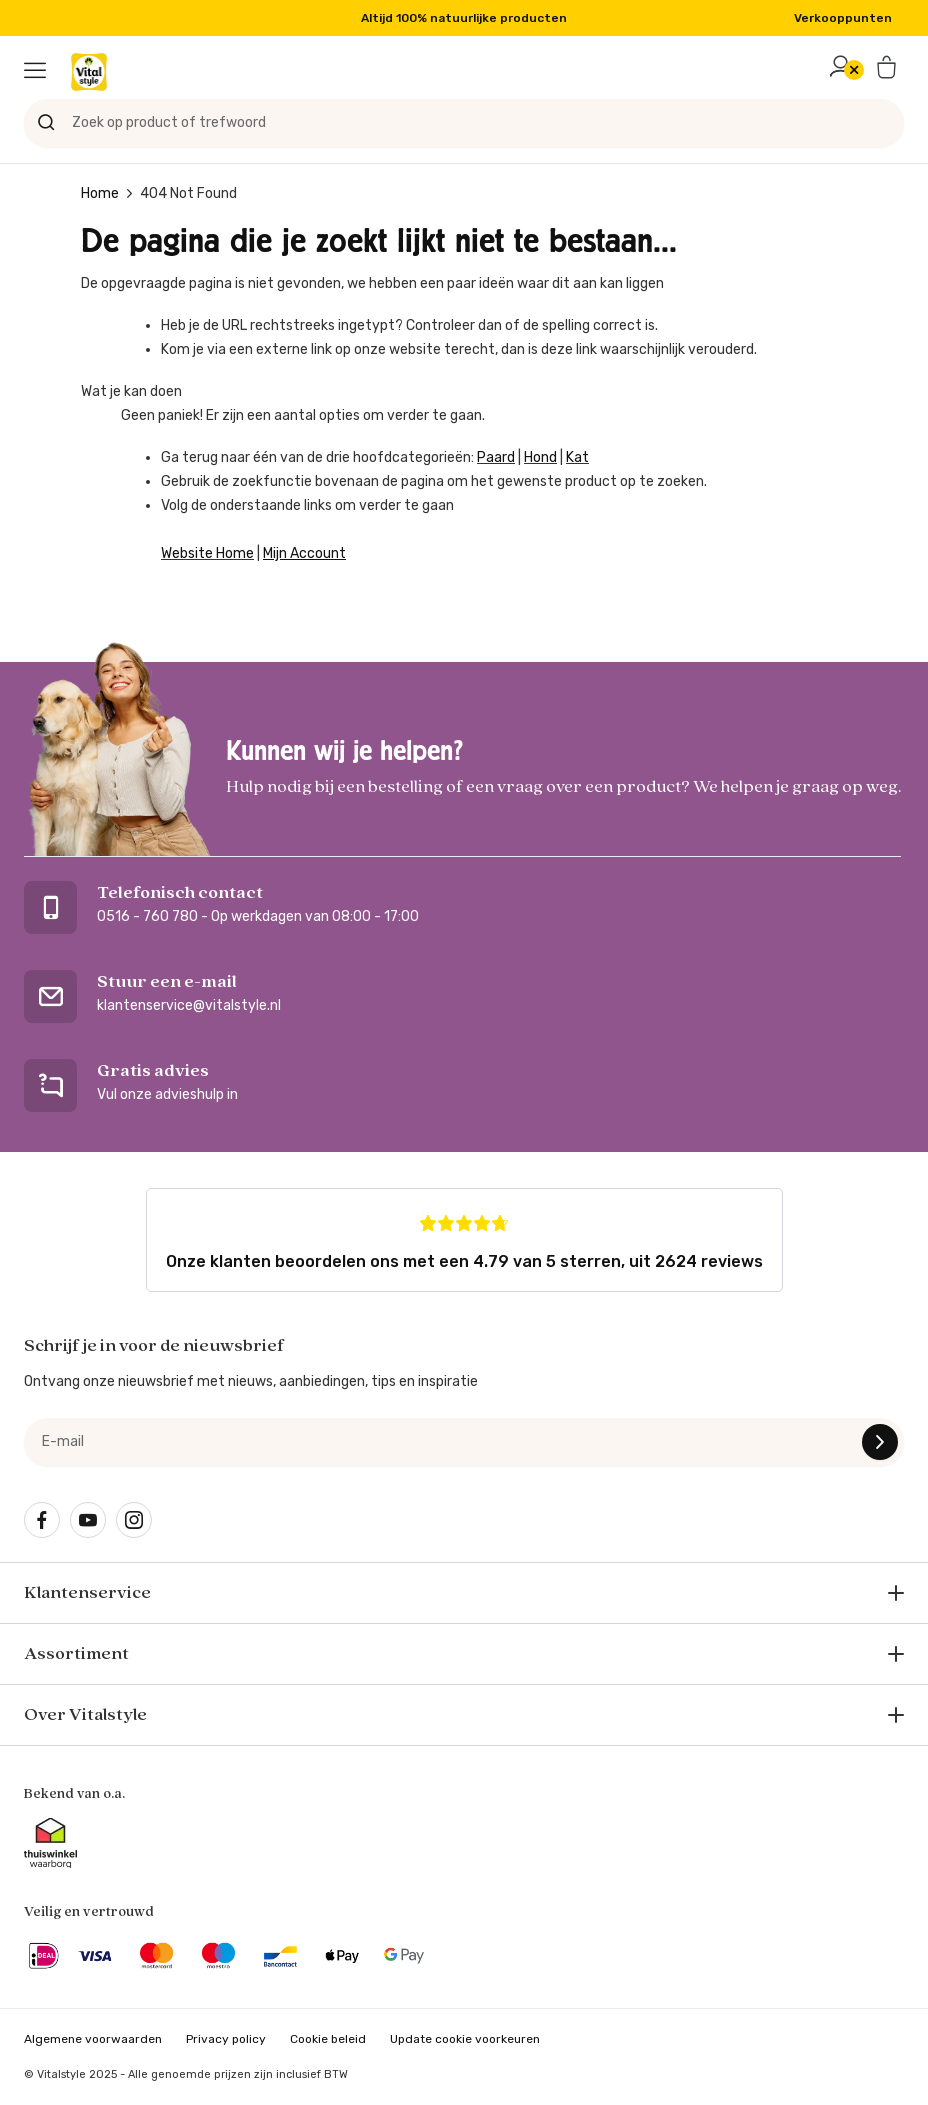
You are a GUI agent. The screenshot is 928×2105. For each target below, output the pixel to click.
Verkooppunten (843, 18)
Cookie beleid (328, 2039)
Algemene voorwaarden (93, 2039)
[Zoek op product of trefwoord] (464, 123)
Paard (496, 457)
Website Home (207, 553)
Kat (577, 457)
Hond (540, 457)
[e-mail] (464, 1442)
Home (100, 193)
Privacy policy (226, 2039)
